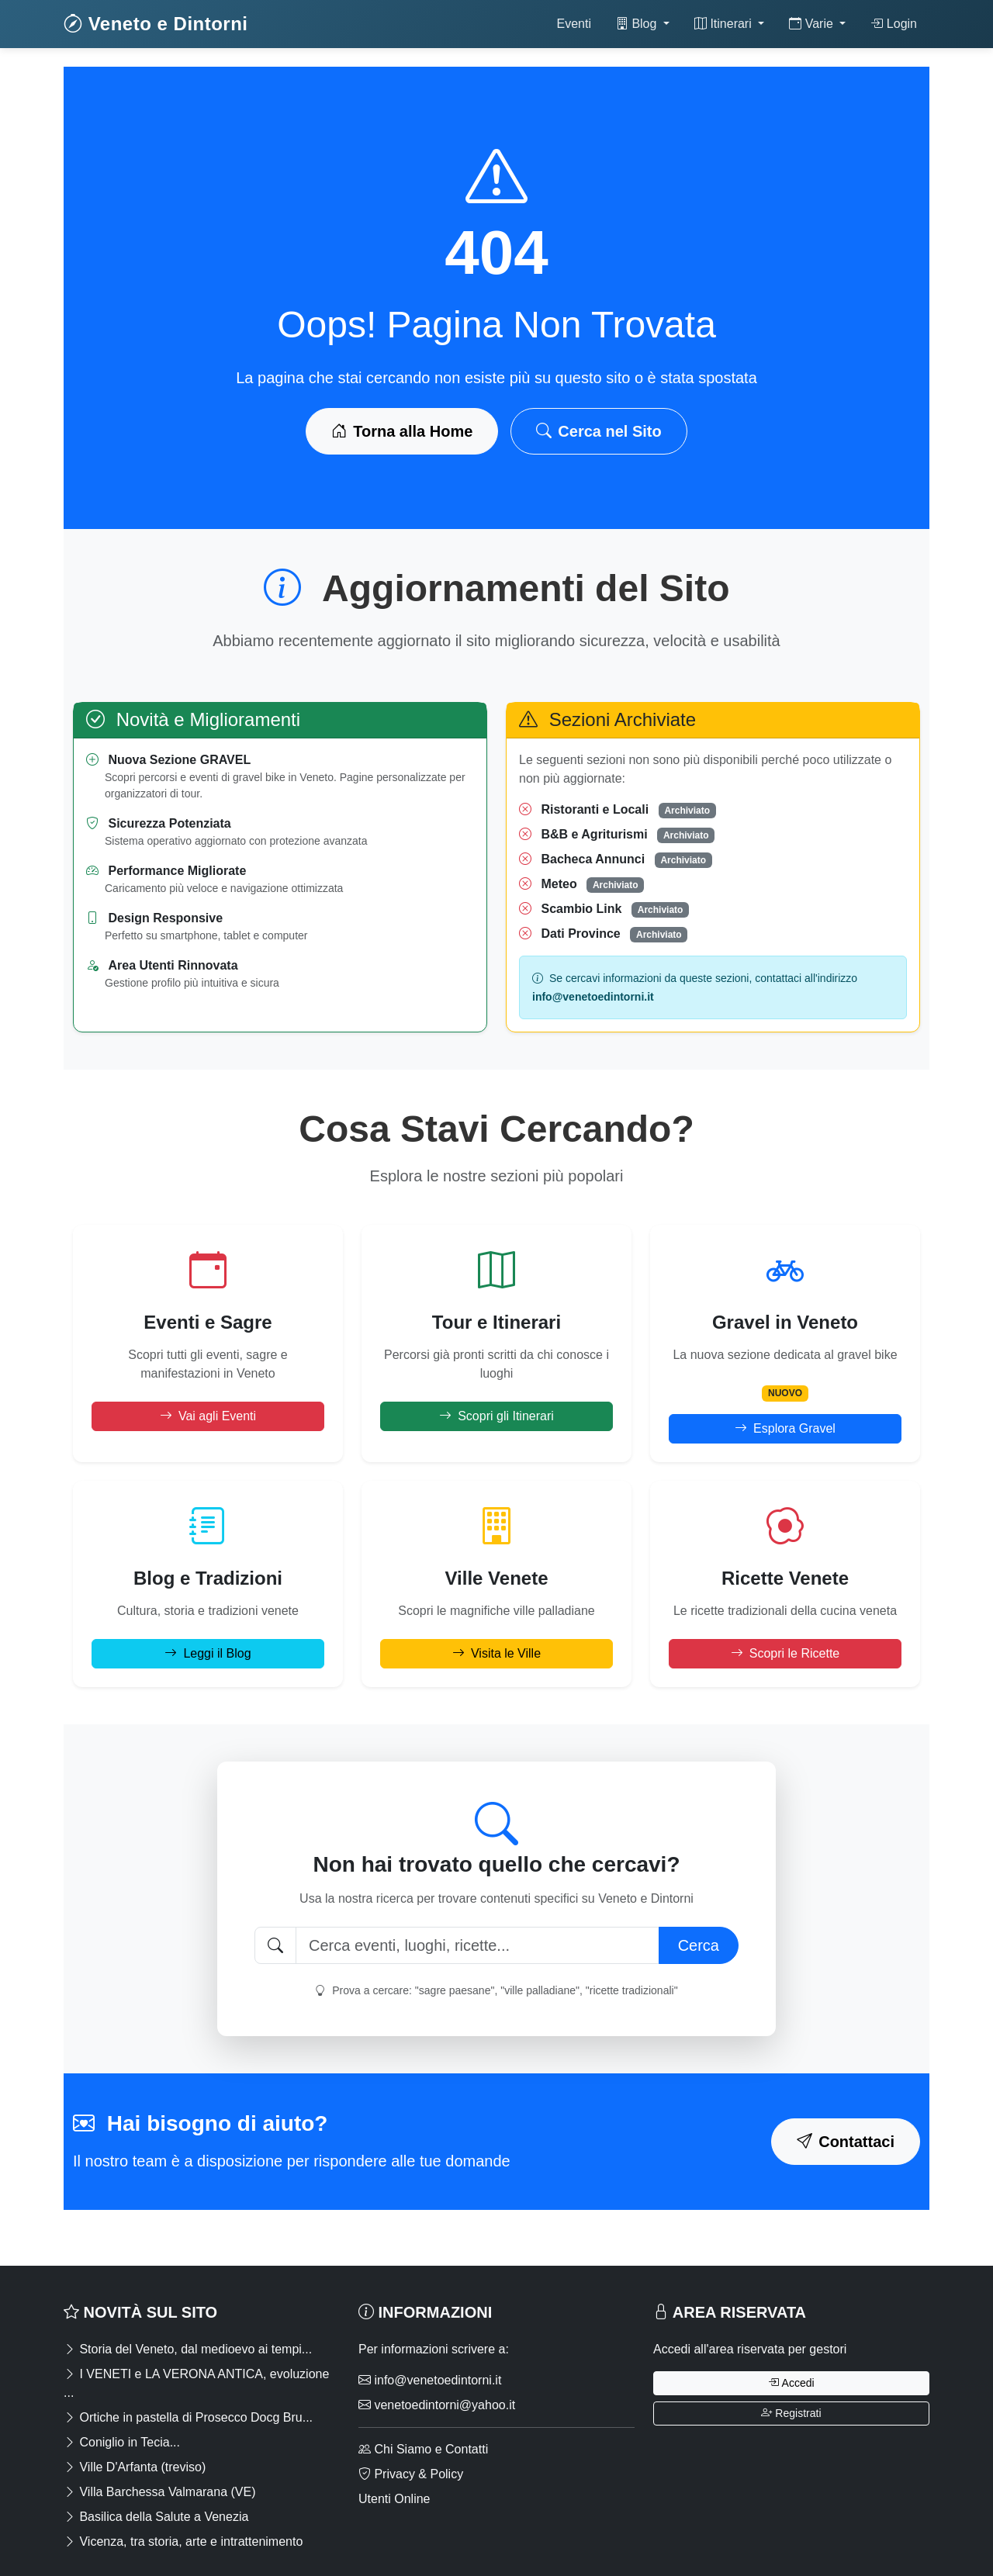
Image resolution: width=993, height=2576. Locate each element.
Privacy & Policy (410, 2474)
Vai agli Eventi (208, 1416)
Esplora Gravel (785, 1428)
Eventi (573, 23)
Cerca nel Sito (598, 431)
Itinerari (724, 23)
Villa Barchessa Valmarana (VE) (160, 2491)
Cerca (698, 1945)
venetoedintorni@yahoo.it (436, 2405)
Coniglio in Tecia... (122, 2442)
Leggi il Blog (207, 1653)
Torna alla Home (401, 431)
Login (893, 23)
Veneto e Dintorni (156, 23)
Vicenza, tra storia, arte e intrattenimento (183, 2541)
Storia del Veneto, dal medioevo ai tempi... (188, 2349)
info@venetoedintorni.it (429, 2380)
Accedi (791, 2383)
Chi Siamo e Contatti (423, 2449)
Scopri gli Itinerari (496, 1416)
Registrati (791, 2413)
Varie (812, 23)
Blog (638, 23)
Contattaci (845, 2141)
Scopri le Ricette (785, 1653)
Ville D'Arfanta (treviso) (135, 2467)
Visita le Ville (496, 1653)
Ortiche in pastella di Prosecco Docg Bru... (188, 2417)
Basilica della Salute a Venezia (156, 2516)
